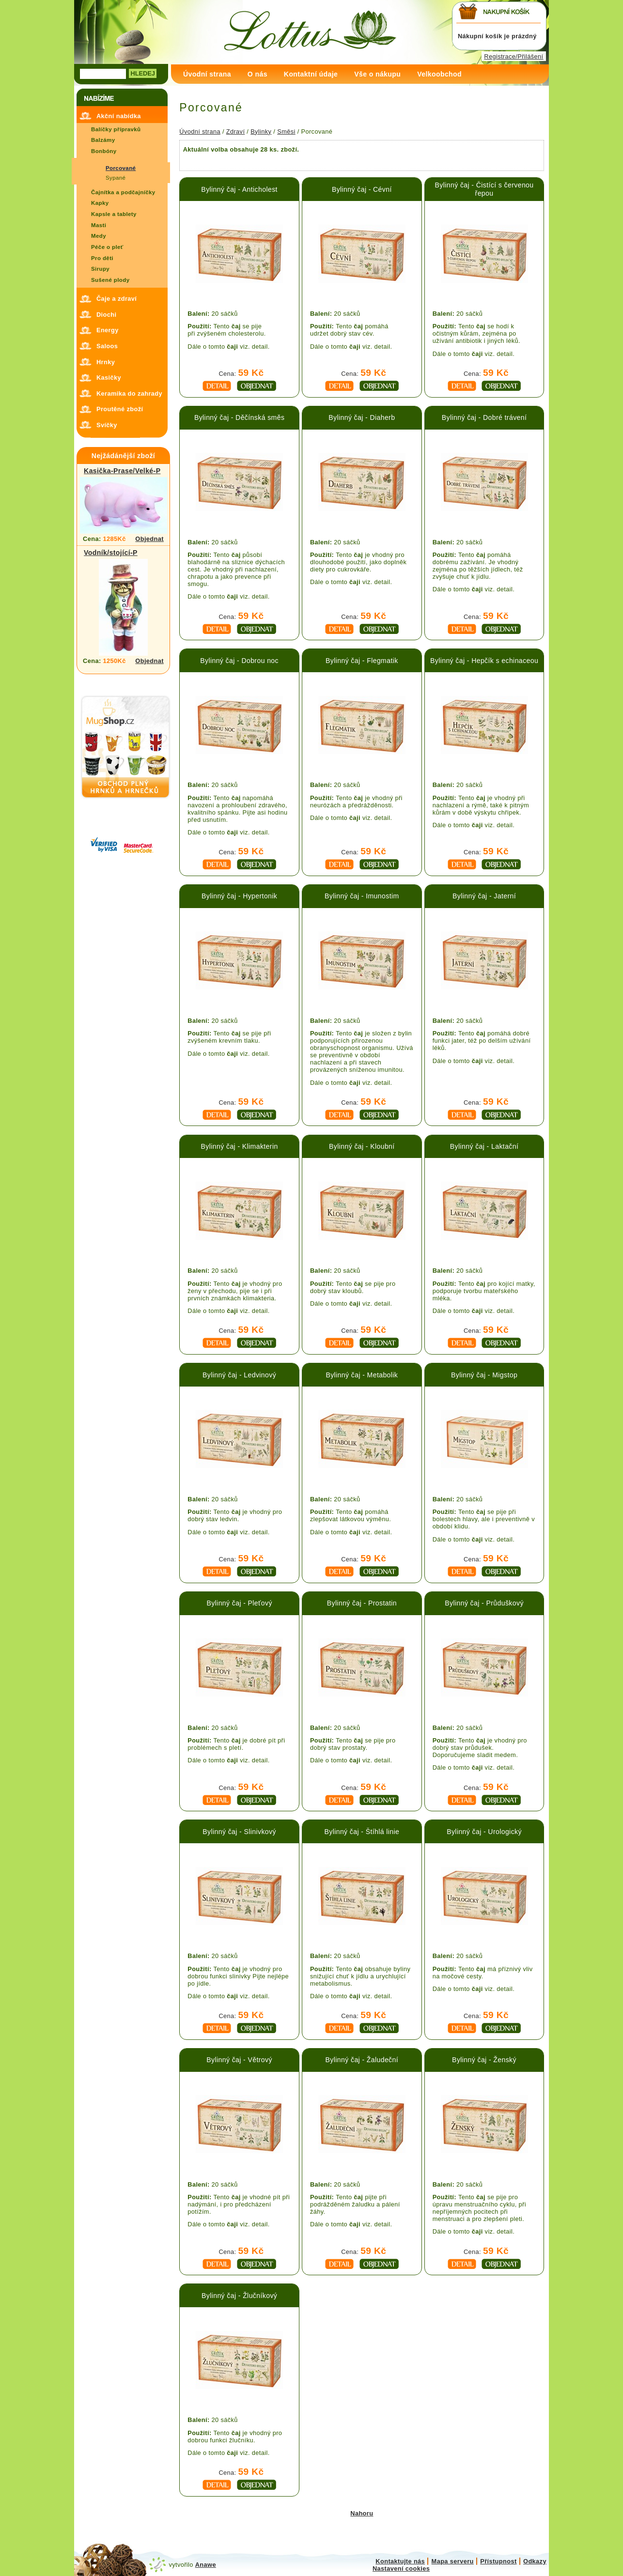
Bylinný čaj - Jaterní (484, 896)
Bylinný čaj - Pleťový (239, 1603)
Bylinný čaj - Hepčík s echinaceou (484, 660)
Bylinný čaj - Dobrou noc (239, 660)
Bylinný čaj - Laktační (484, 1146)
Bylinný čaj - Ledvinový (239, 1375)
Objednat (149, 538)
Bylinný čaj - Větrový (239, 2060)
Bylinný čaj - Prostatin (362, 1603)
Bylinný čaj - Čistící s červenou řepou (484, 189)
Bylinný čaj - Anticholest (239, 189)
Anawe (205, 2564)
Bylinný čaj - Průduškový (484, 1603)
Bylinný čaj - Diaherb (361, 417)
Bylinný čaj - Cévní (362, 189)
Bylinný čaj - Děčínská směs (239, 417)
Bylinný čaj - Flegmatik (362, 660)
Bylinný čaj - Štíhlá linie (361, 1832)
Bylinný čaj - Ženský (484, 2060)
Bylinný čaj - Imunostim (362, 896)
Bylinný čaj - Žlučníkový (239, 2295)
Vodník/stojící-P (111, 552)
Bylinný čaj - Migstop (484, 1375)
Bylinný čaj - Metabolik (362, 1375)
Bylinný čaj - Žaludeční (362, 2060)
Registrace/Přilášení (513, 56)
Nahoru (361, 2513)
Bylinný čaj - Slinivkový (239, 1832)
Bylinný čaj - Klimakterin (239, 1146)
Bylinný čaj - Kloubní (362, 1146)
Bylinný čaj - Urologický (484, 1832)
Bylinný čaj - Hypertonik (239, 896)
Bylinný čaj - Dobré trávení (484, 417)
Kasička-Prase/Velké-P (122, 471)
